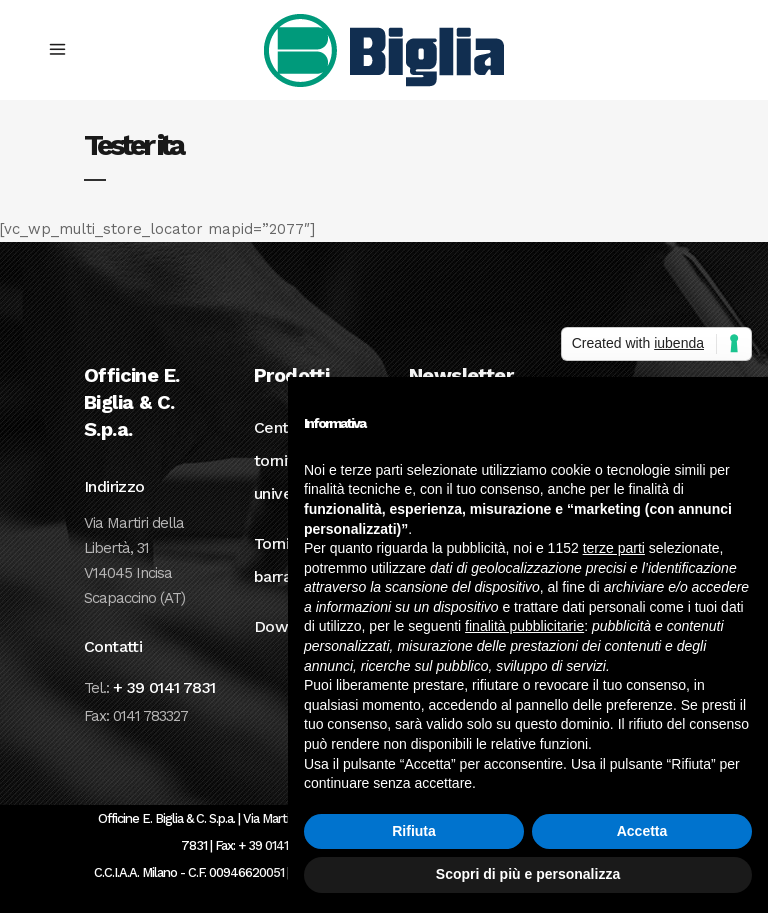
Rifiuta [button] (414, 831)
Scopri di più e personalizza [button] (528, 874)
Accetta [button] (642, 831)
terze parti (614, 548)
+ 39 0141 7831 (164, 687)
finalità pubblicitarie (524, 626)
